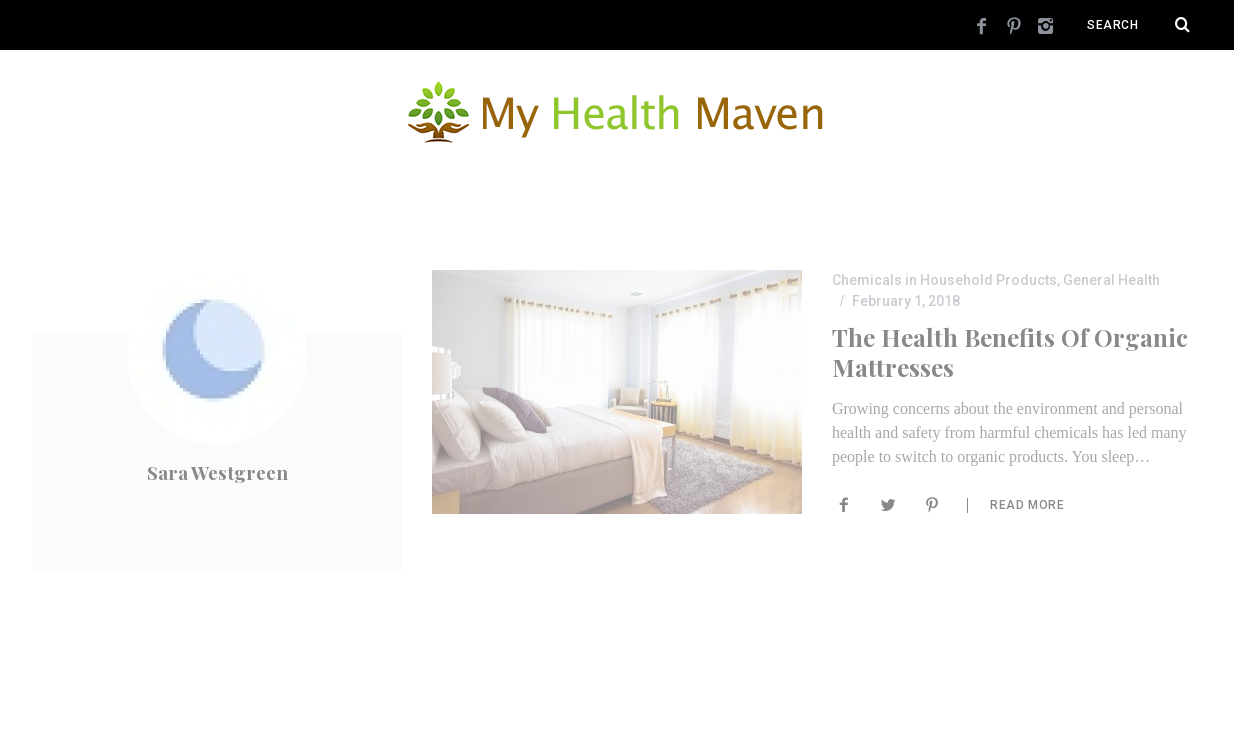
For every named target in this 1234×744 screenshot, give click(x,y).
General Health (1111, 279)
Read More (1027, 504)
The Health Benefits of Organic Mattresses (1010, 351)
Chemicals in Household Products (944, 279)
